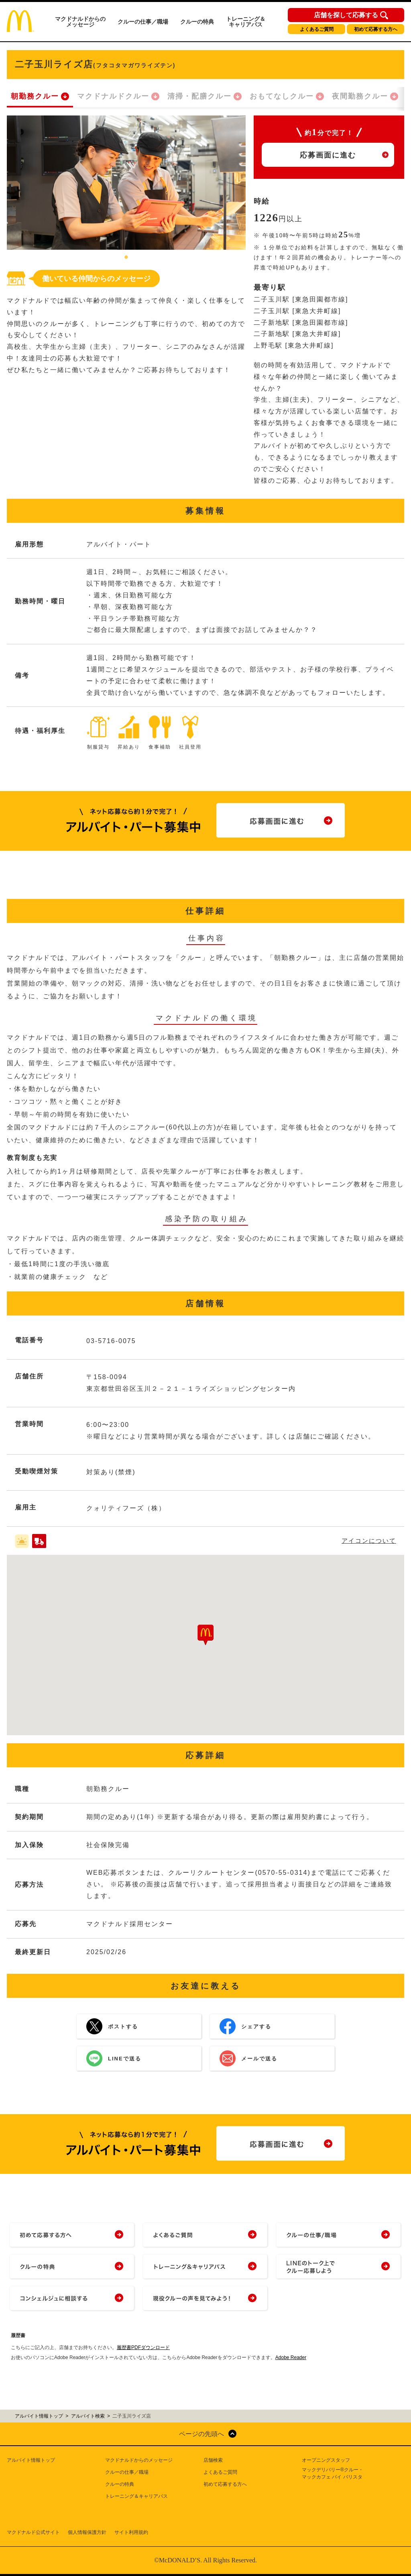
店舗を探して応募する (346, 15)
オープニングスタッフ (326, 2460)
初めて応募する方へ (375, 29)
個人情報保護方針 (87, 2532)
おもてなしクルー (282, 96)
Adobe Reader (290, 2357)
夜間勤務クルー (360, 96)
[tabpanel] (126, 182)
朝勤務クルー (35, 96)
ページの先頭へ (201, 2433)
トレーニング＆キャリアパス (245, 21)
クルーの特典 (197, 21)
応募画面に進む (328, 155)
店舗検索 (213, 2460)
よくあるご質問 (317, 29)
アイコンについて (369, 1540)
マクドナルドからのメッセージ (80, 21)
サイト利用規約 (131, 2532)
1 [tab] (126, 258)
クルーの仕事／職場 (143, 21)
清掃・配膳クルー (199, 96)
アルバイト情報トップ (31, 2460)
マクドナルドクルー (113, 96)
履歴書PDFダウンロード (143, 2347)
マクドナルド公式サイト (33, 2532)
